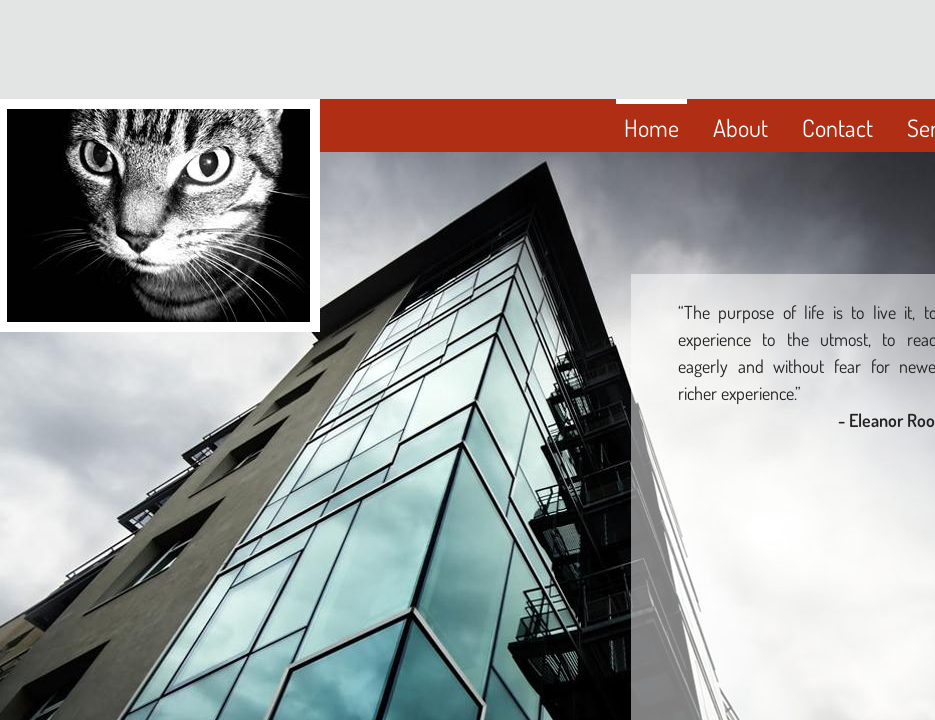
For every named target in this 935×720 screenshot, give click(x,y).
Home (651, 127)
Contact (837, 127)
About (740, 127)
